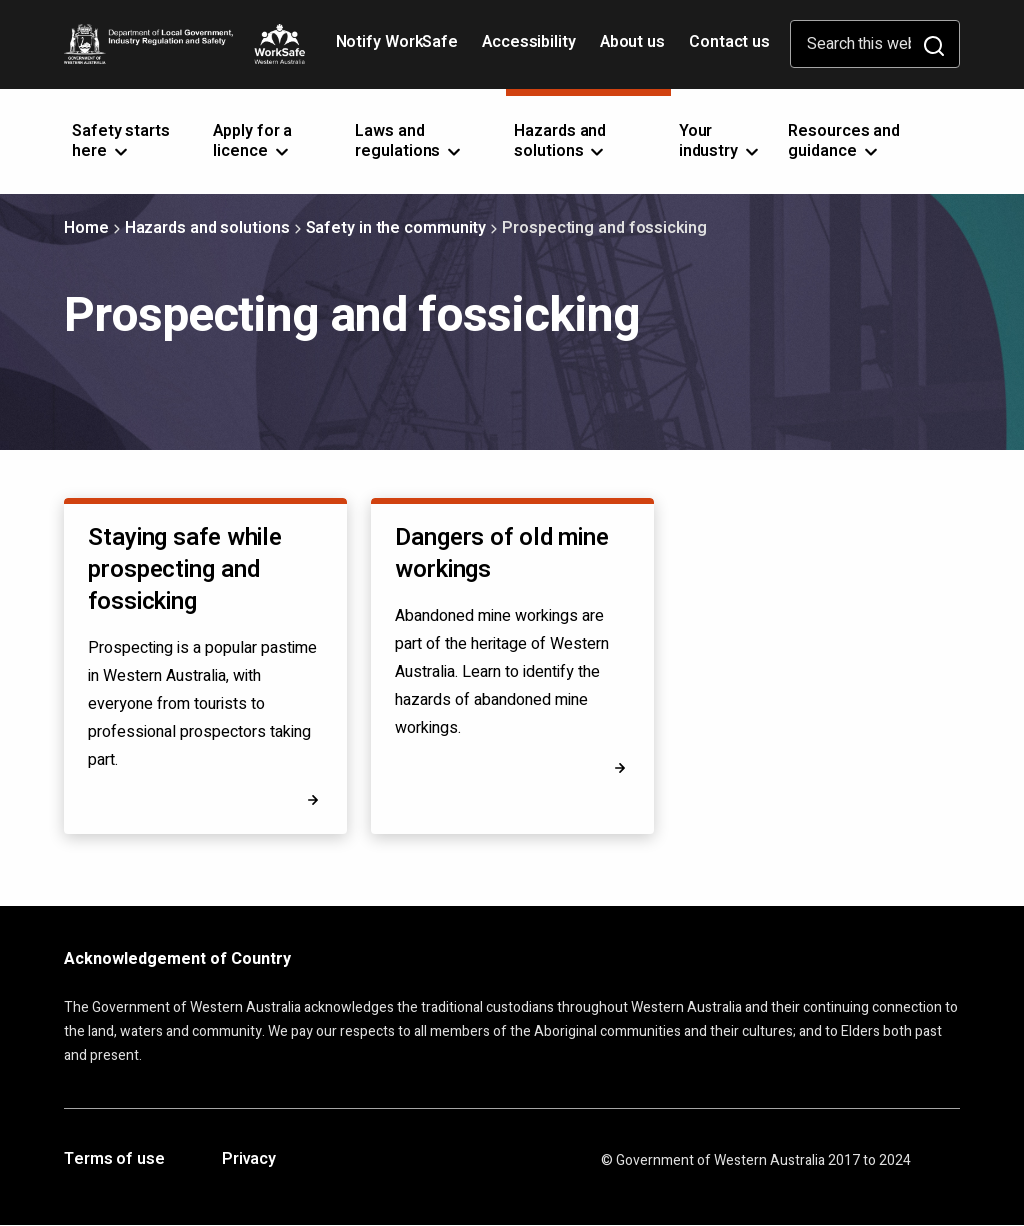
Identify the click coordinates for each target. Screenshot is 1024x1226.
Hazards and (560, 141)
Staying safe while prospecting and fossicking (185, 569)
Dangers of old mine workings (502, 553)
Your (720, 141)
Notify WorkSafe (397, 42)
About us (632, 42)
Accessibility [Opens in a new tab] (531, 49)
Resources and (844, 141)
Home (86, 228)
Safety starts (121, 141)
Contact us (729, 42)
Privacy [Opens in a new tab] (249, 1160)
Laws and (409, 141)
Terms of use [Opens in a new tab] (114, 1160)
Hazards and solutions (207, 228)
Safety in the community (396, 228)
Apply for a (252, 141)
